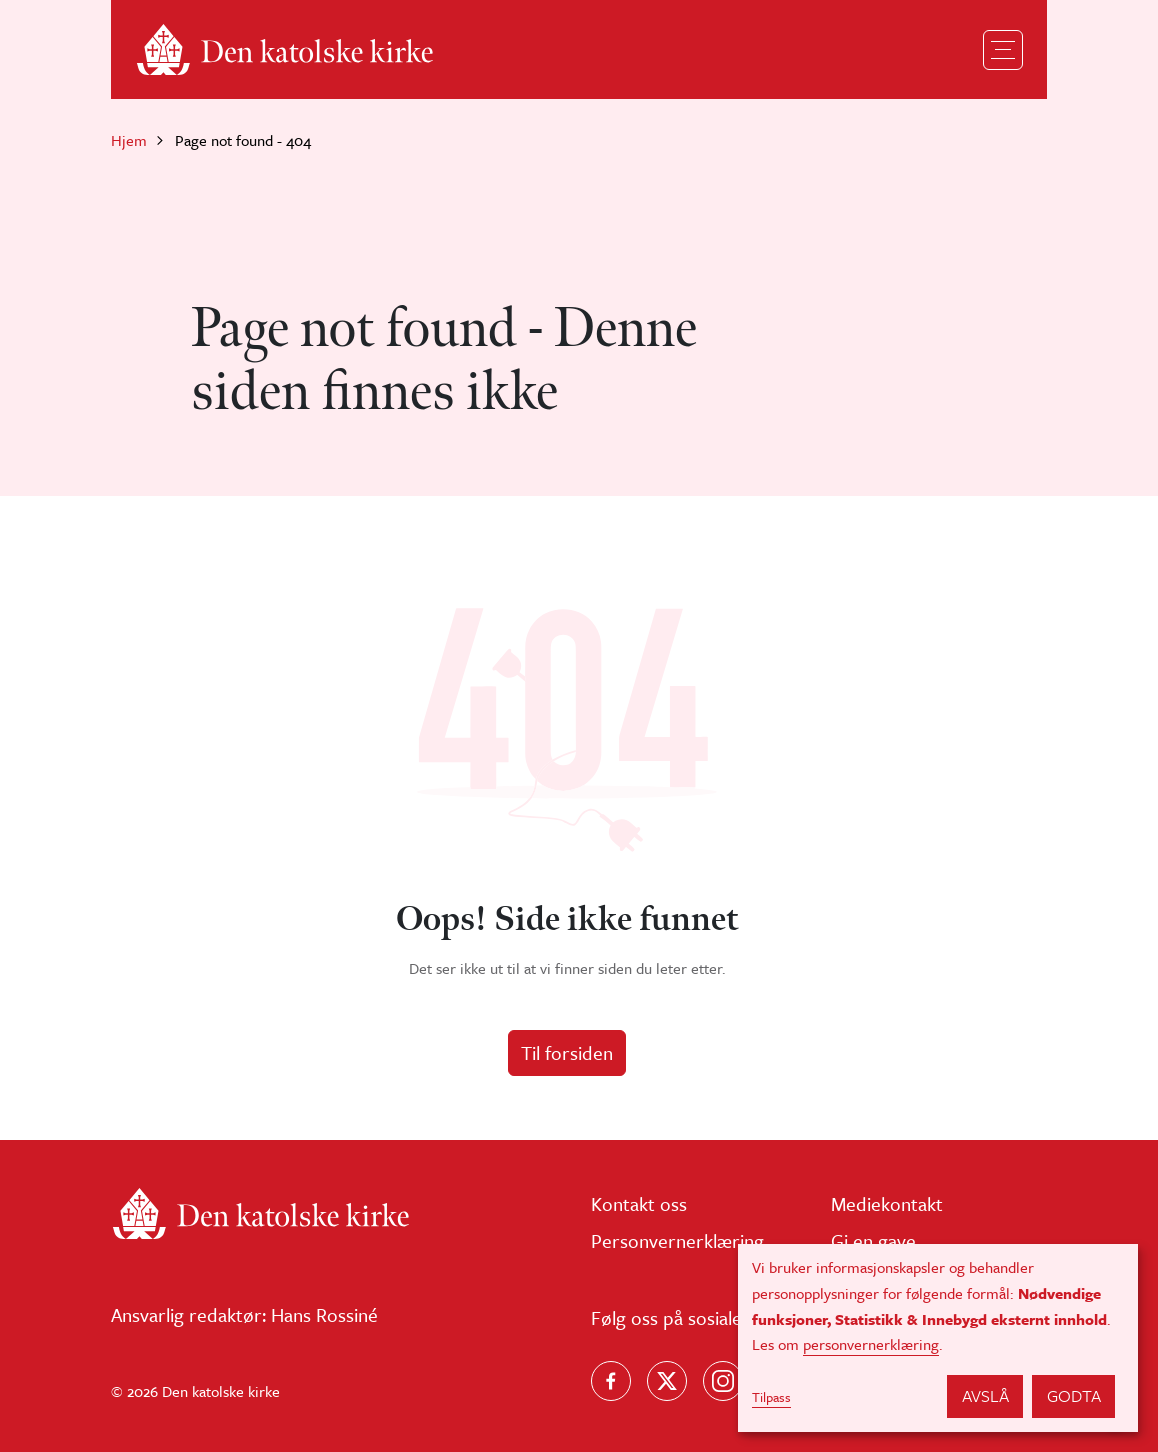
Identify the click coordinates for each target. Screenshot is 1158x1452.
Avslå (985, 1395)
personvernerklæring (871, 1344)
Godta (1074, 1395)
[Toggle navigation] (1003, 50)
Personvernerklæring (677, 1240)
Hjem (129, 140)
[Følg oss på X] (667, 1381)
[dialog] (938, 1338)
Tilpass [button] (771, 1397)
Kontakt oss (639, 1203)
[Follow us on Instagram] (723, 1381)
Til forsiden (567, 1052)
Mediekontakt (887, 1203)
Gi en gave (873, 1240)
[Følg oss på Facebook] (611, 1381)
